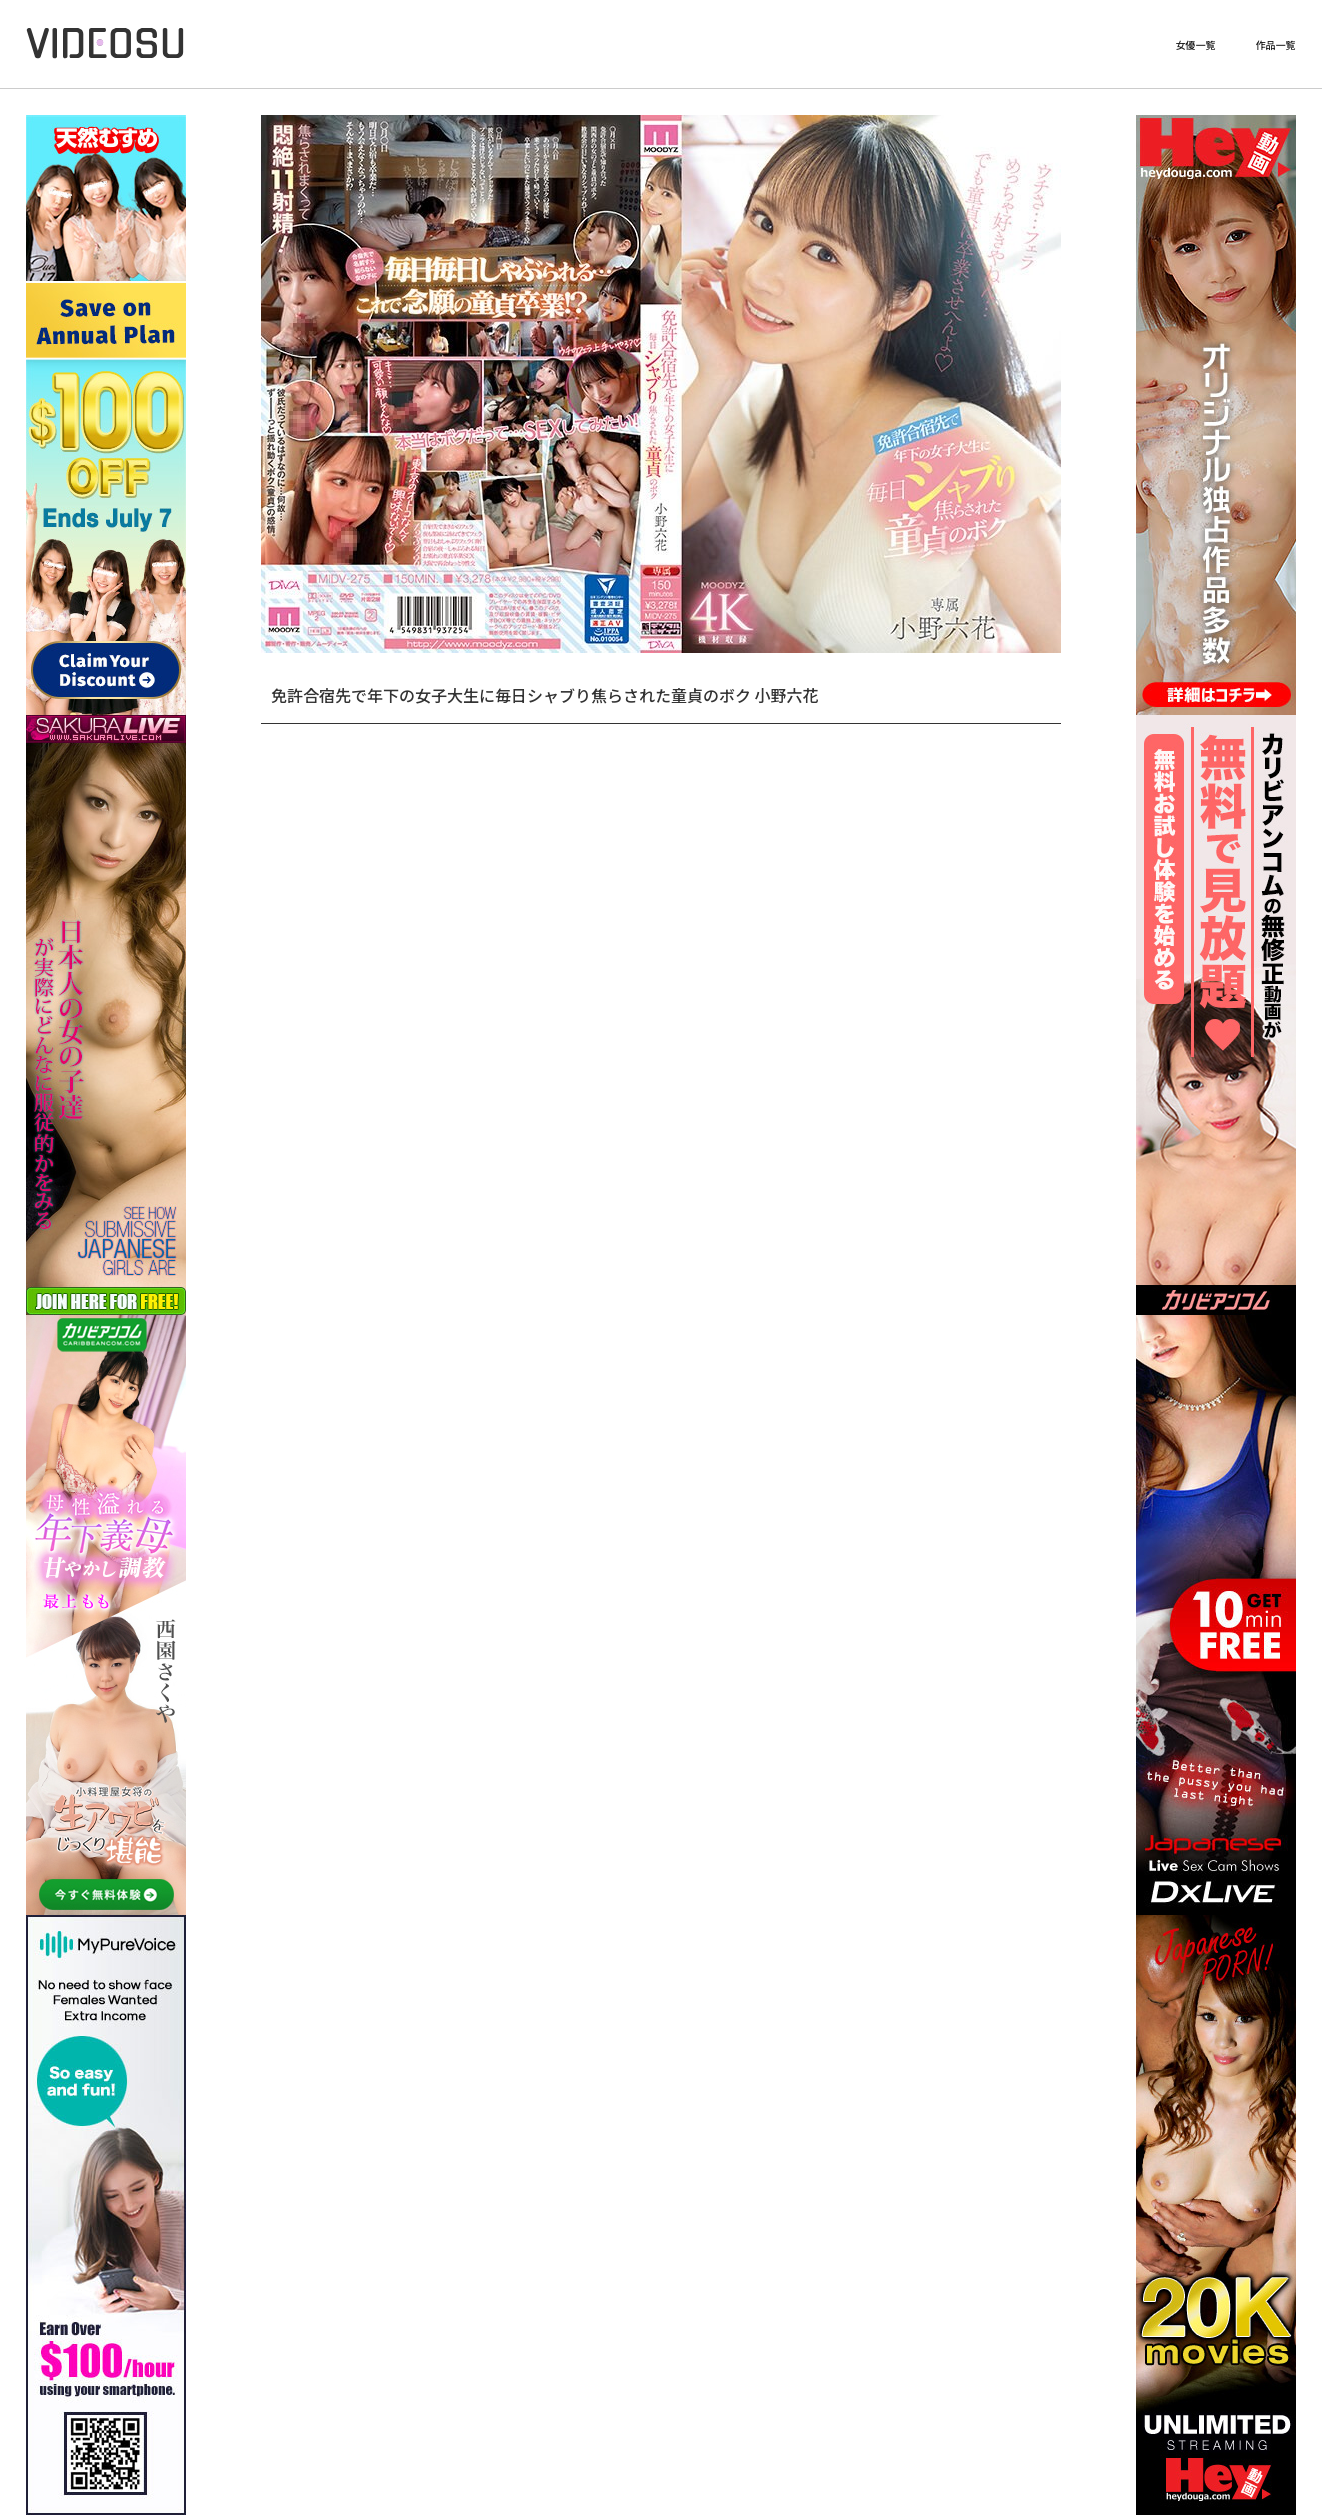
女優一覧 (1196, 45)
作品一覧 (1276, 45)
